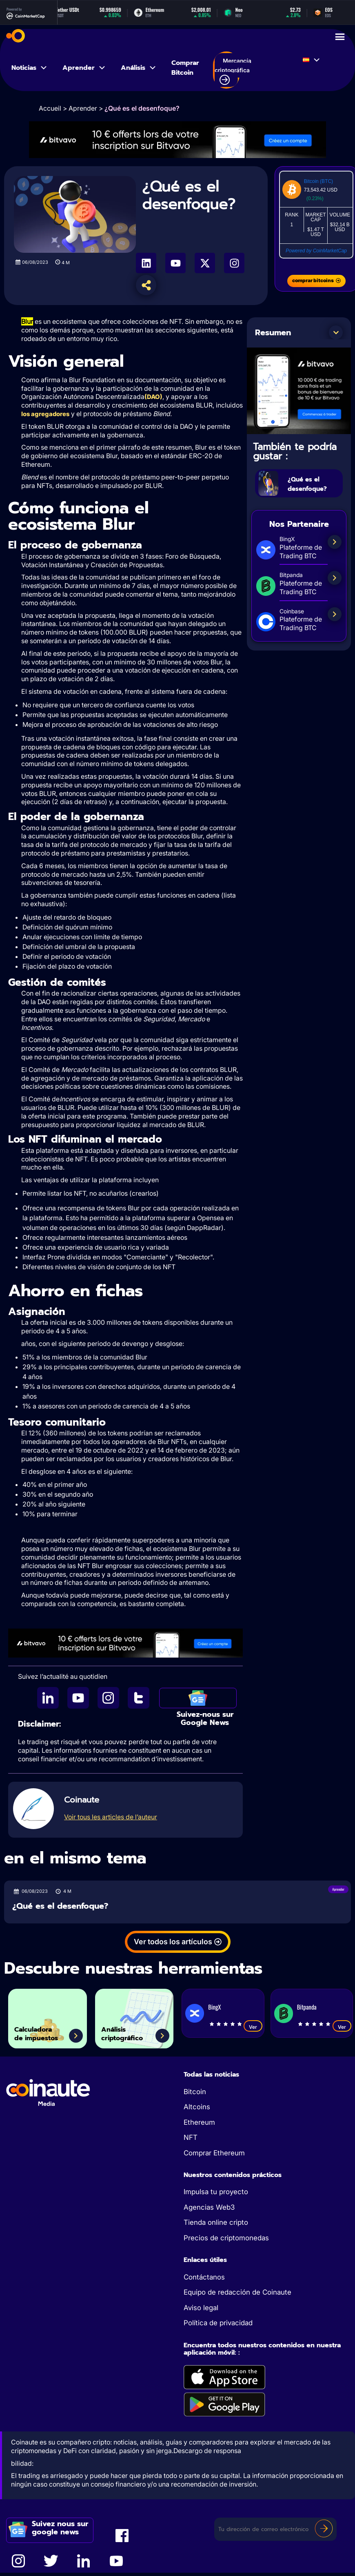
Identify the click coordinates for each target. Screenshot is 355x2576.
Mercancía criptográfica (233, 71)
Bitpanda (307, 2007)
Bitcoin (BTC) (318, 181)
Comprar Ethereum (214, 2154)
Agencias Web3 (209, 2208)
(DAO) (153, 397)
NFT (190, 2138)
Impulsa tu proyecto (216, 2192)
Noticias (29, 68)
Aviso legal (201, 2308)
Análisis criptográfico (133, 2030)
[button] (336, 332)
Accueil (50, 108)
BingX (214, 2007)
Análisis (139, 68)
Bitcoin (195, 2092)
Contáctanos (204, 2278)
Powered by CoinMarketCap (316, 251)
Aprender (84, 68)
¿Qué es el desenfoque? (313, 483)
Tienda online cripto (216, 2223)
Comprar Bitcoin (185, 68)
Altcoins (197, 2108)
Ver (253, 2028)
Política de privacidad (218, 2324)
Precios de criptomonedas (226, 2239)
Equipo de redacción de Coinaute (237, 2293)
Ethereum (199, 2123)
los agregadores (45, 414)
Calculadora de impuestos (48, 2030)
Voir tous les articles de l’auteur (110, 1818)
